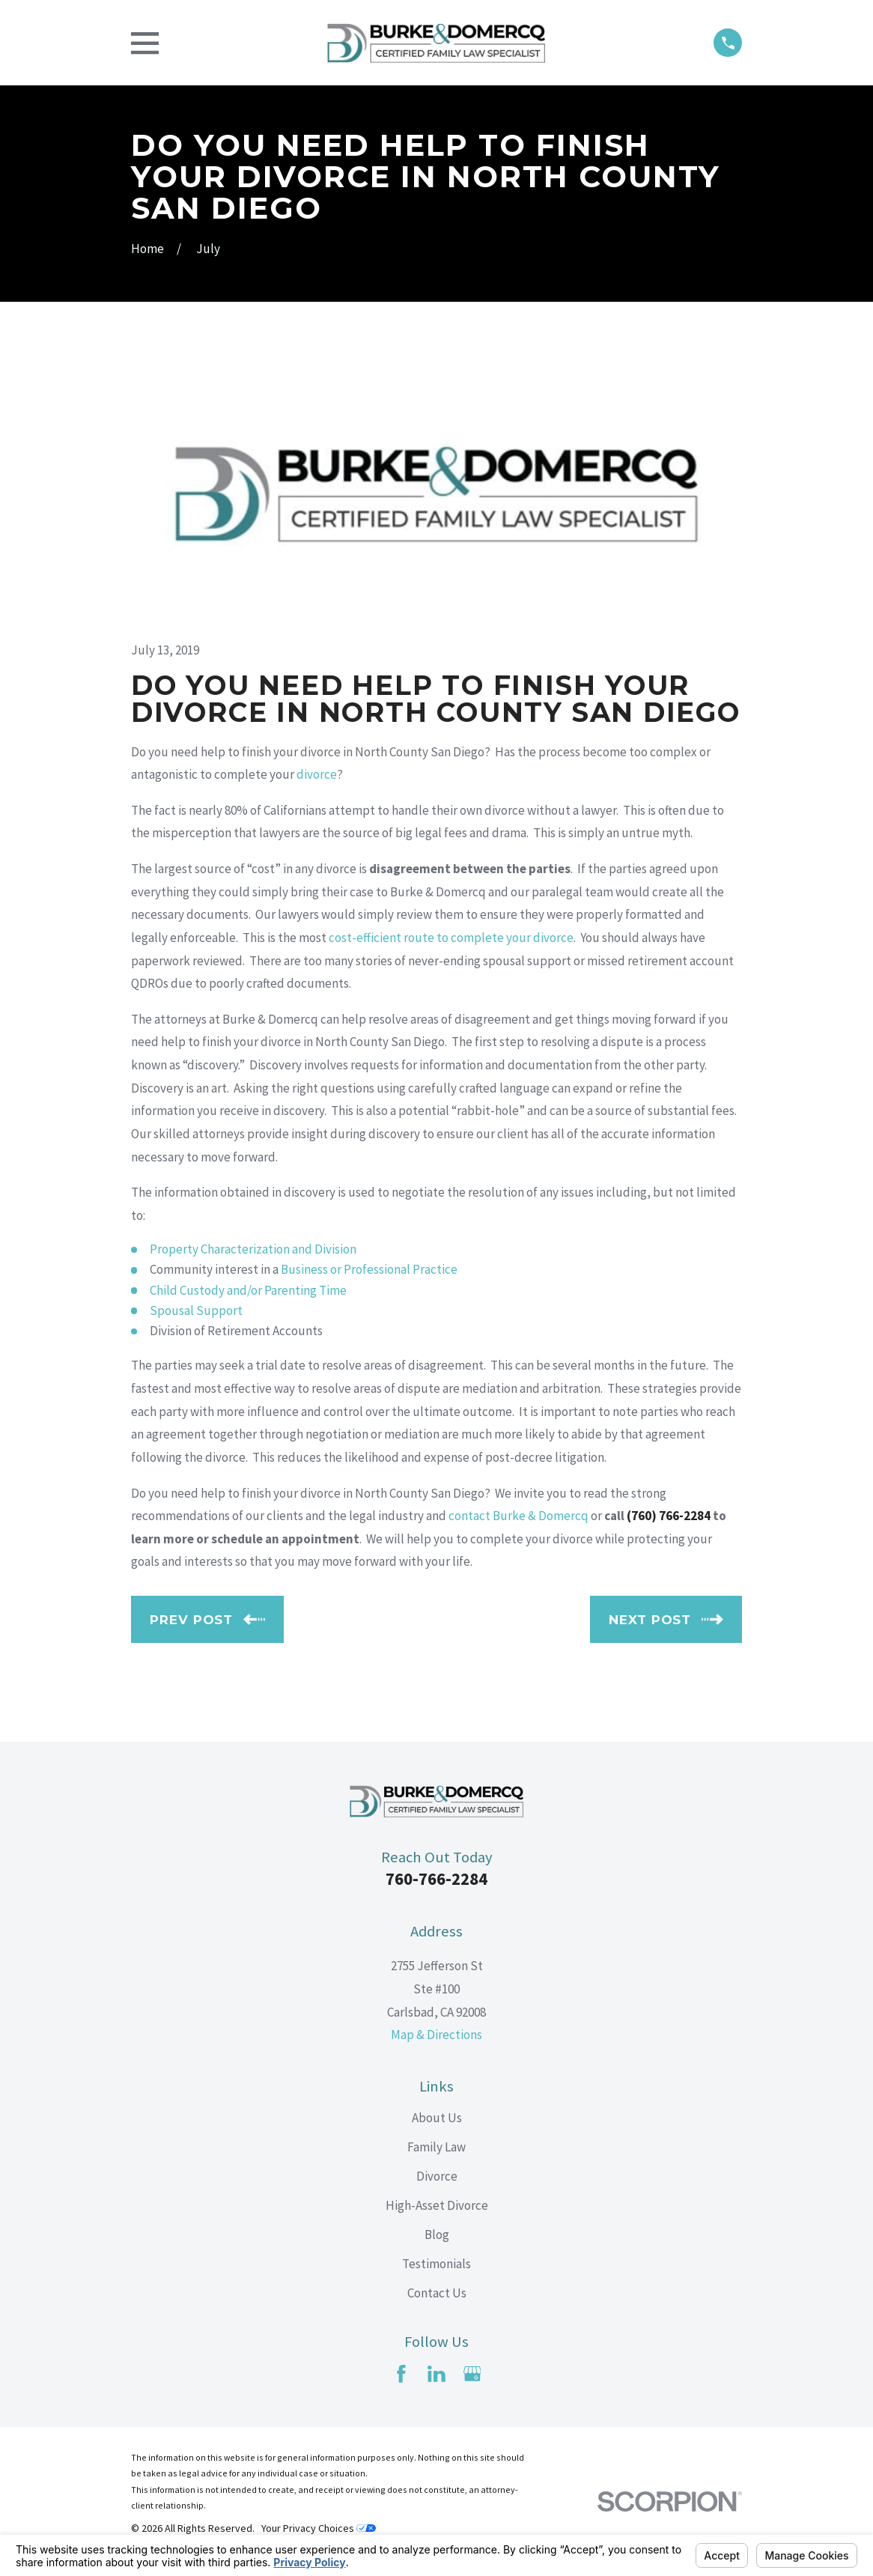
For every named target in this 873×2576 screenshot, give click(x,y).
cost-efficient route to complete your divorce (451, 937)
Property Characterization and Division (253, 1249)
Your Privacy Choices (318, 2528)
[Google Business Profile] (472, 2374)
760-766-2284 (436, 1878)
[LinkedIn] (436, 2374)
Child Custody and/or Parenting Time (248, 1290)
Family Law (436, 2147)
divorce (316, 774)
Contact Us (436, 2293)
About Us (437, 2117)
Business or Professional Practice (369, 1269)
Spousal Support (196, 1310)
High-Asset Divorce (437, 2205)
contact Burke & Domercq (518, 1515)
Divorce (436, 2176)
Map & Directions (436, 2034)
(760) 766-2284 (669, 1515)
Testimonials (436, 2263)
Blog (437, 2234)
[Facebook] (401, 2374)
